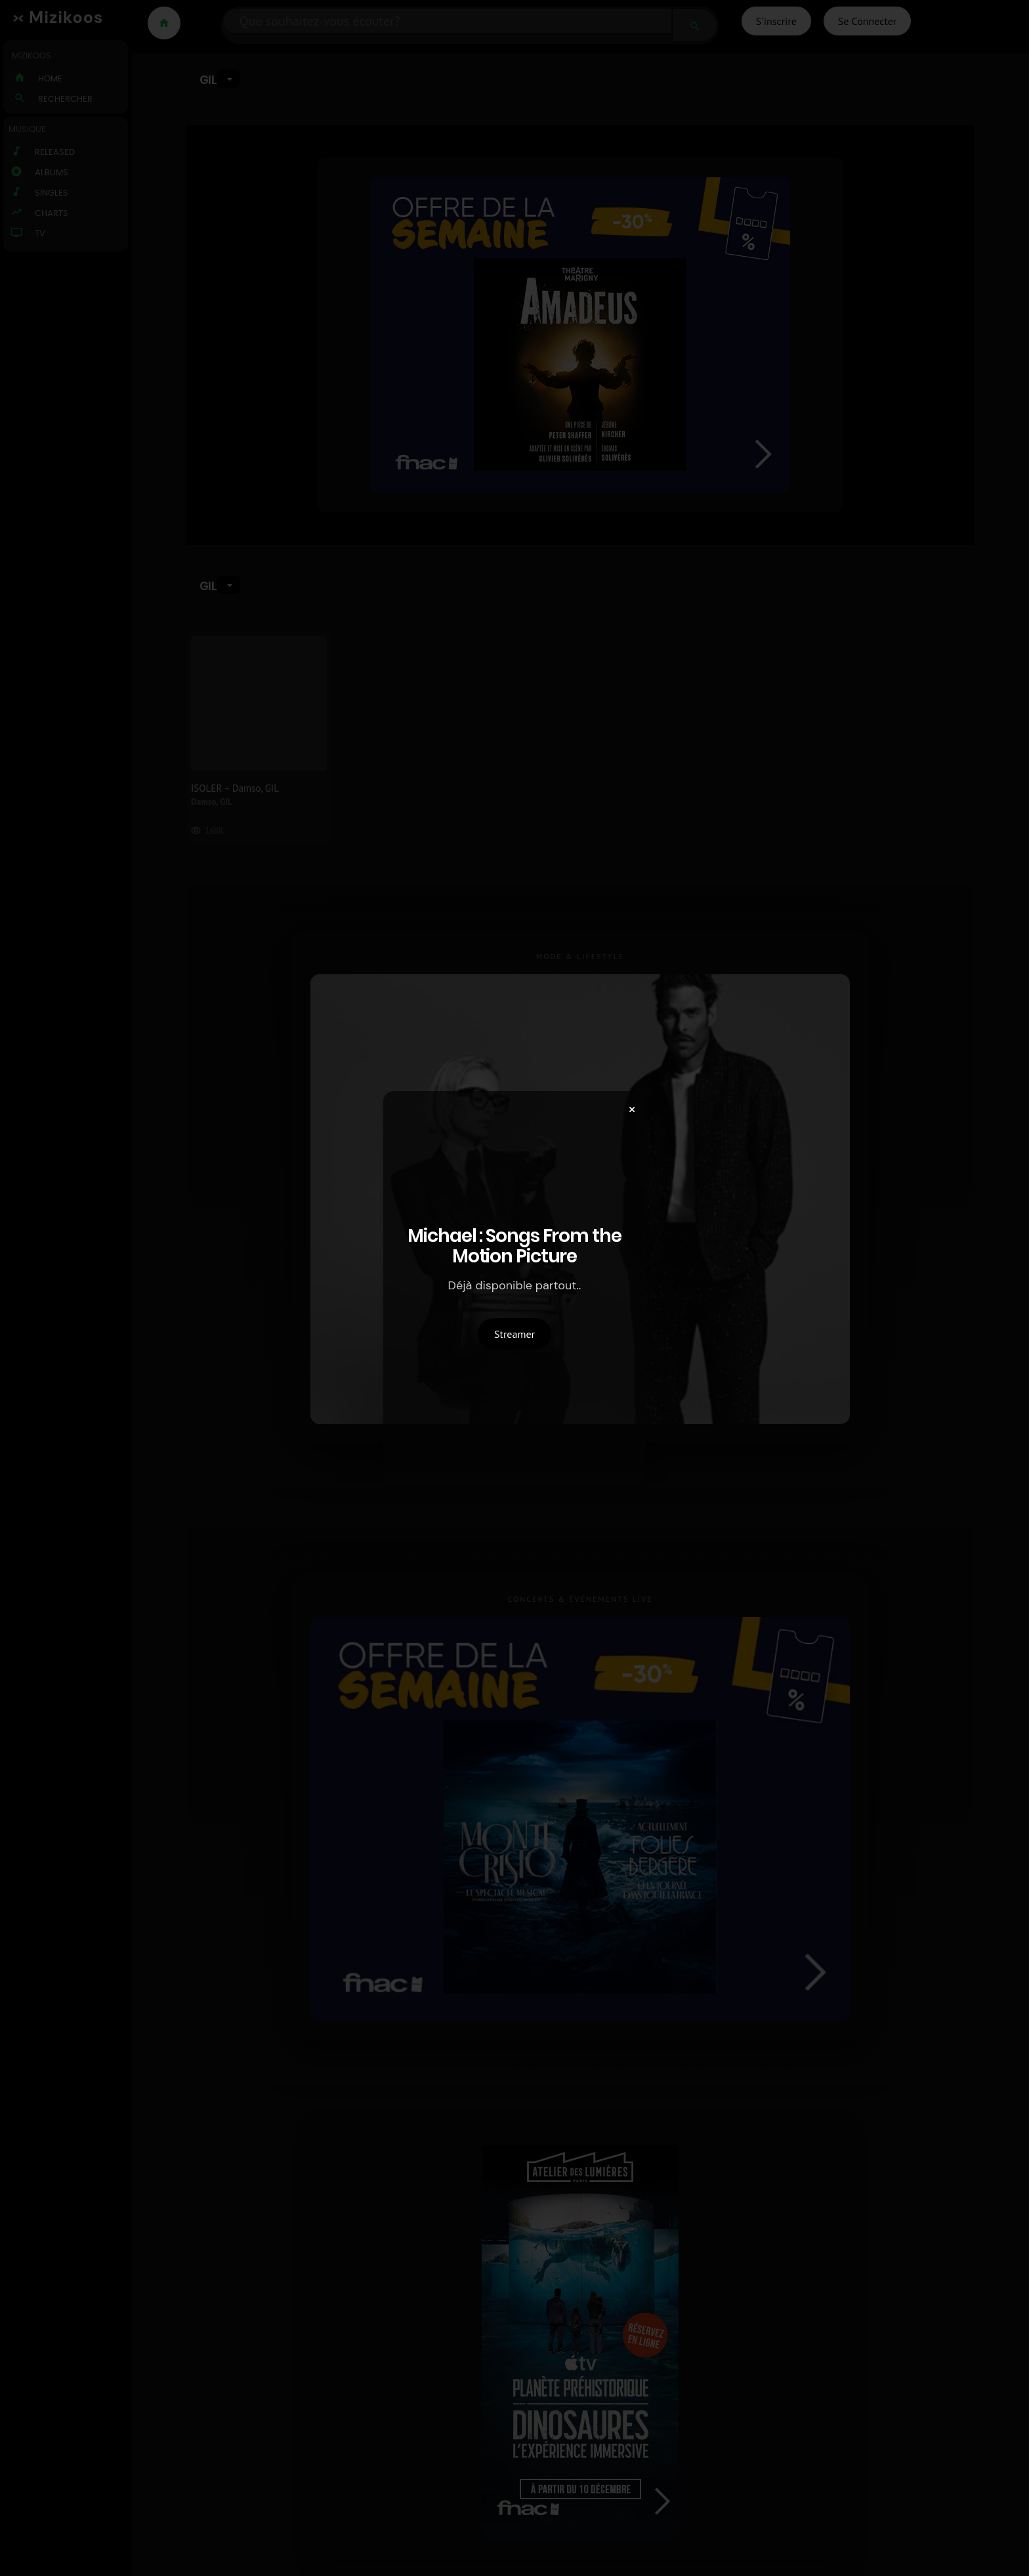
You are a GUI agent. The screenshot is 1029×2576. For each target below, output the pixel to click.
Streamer (514, 1334)
